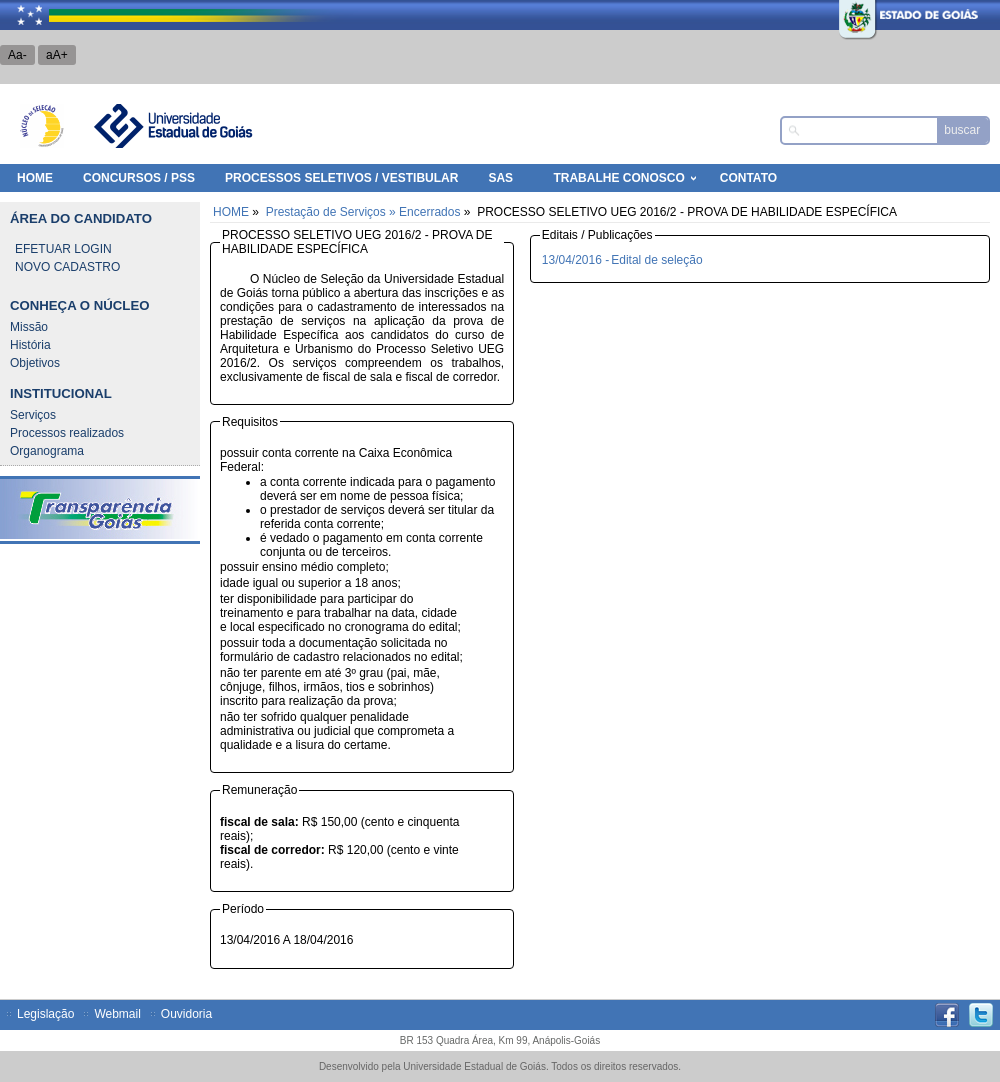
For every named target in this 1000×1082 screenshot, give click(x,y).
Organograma (47, 451)
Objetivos (35, 363)
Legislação (45, 1014)
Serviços (33, 415)
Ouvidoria (186, 1014)
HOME (35, 178)
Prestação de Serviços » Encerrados (363, 212)
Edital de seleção (656, 260)
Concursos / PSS (139, 178)
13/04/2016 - (575, 260)
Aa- (17, 55)
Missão (29, 327)
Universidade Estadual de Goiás (172, 126)
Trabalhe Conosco (618, 178)
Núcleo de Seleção (42, 126)
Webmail (117, 1014)
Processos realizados (67, 433)
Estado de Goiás (865, 15)
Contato (748, 178)
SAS (500, 178)
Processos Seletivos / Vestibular (341, 178)
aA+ (57, 55)
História (30, 345)
